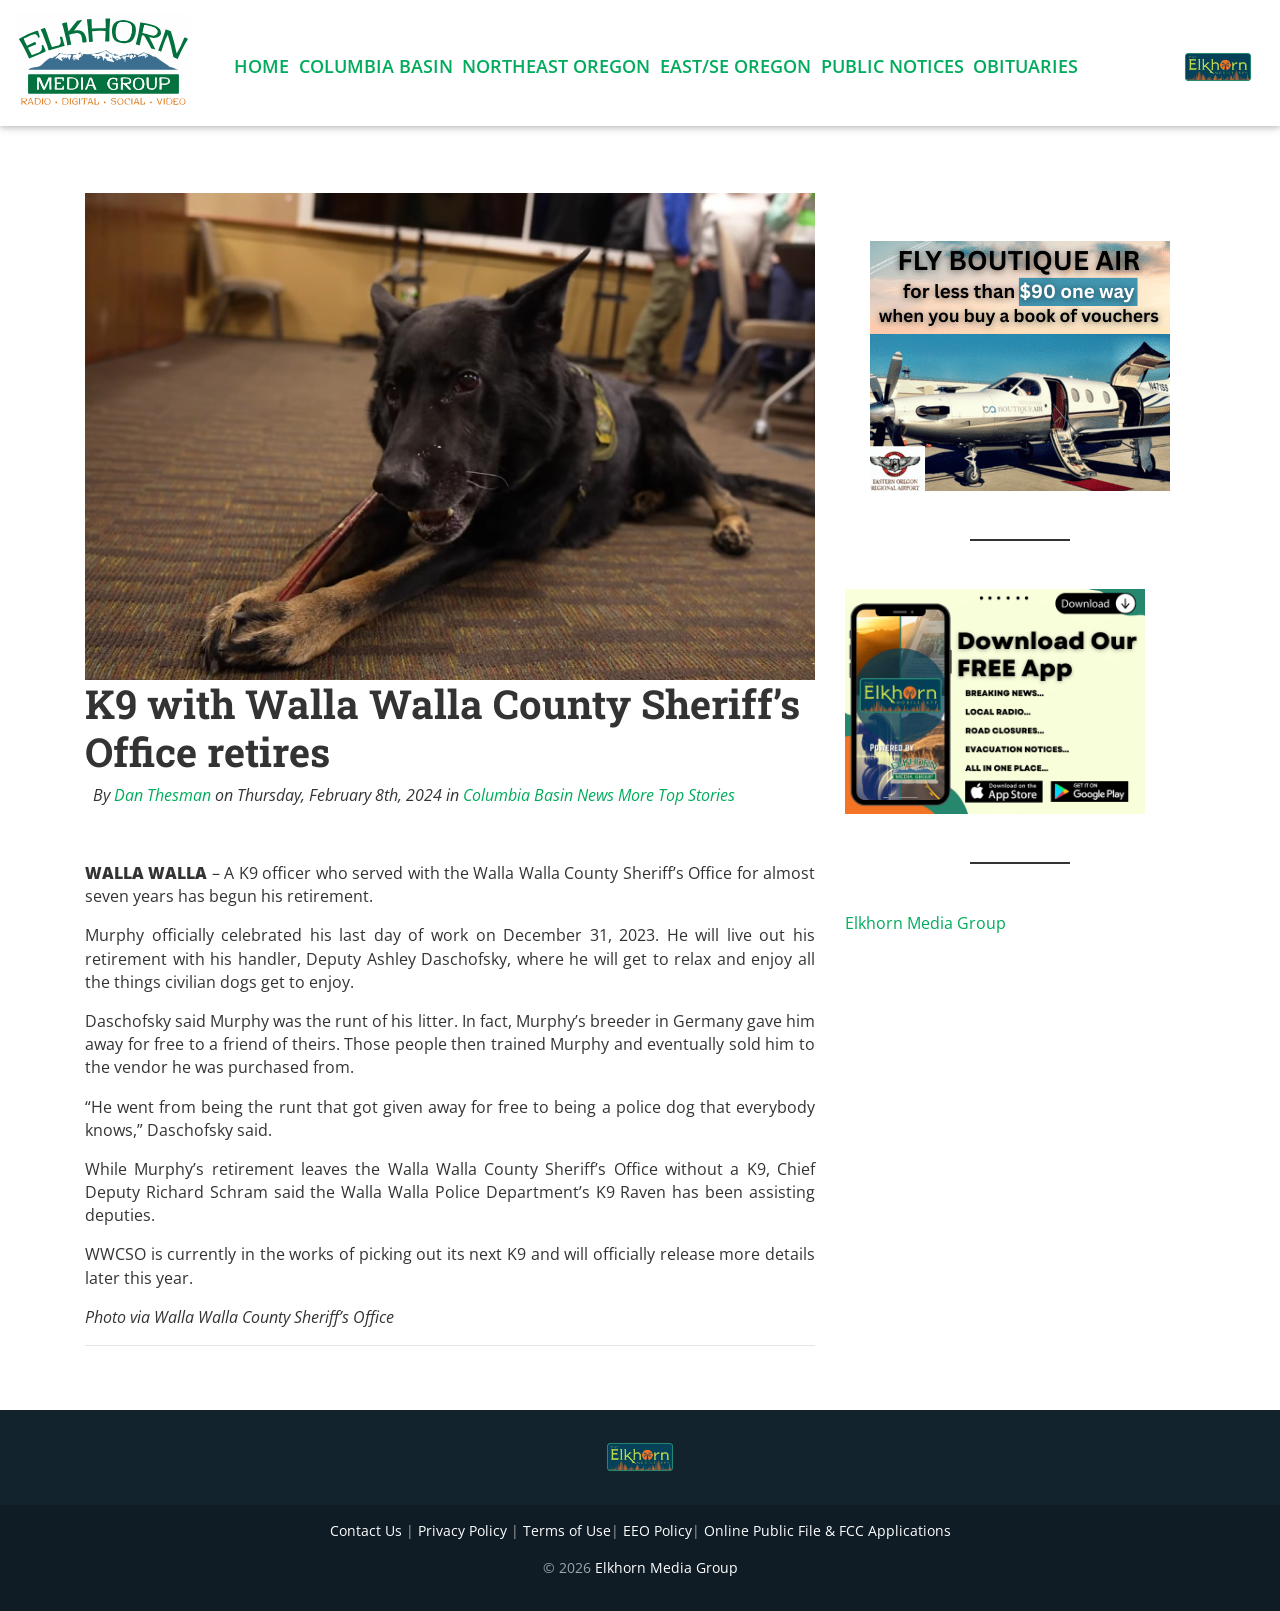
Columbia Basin (376, 70)
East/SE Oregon (735, 70)
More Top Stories (676, 795)
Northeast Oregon (556, 70)
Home (261, 70)
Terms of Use (567, 1530)
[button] (1144, 56)
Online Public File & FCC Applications (827, 1530)
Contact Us (366, 1530)
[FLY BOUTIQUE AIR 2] (1020, 364)
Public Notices (892, 70)
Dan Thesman (162, 795)
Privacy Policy (462, 1530)
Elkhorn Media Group (925, 923)
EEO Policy (657, 1530)
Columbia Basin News (538, 795)
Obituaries (1025, 70)
